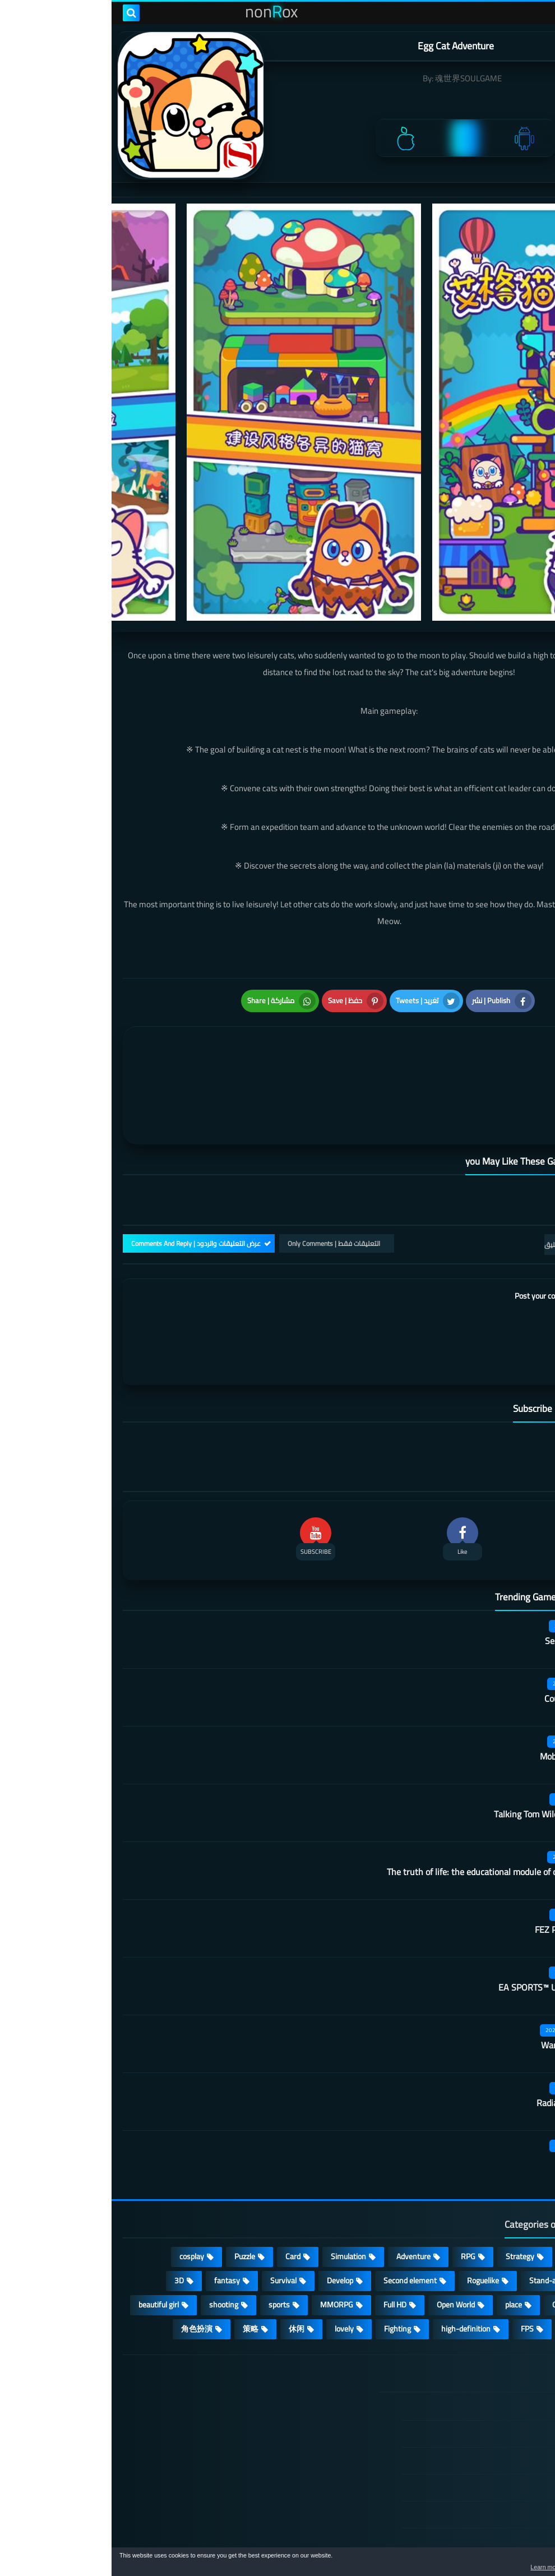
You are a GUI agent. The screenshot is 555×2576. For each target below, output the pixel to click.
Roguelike (371, 2205)
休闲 (185, 2253)
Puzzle (133, 2180)
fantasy (115, 2205)
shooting (112, 2229)
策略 (139, 2253)
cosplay (80, 2180)
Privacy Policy (483, 2411)
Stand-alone (438, 2205)
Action (515, 2180)
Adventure (302, 2180)
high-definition (354, 2253)
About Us (491, 2492)
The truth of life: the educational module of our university (385, 1796)
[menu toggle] (535, 12)
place (402, 2229)
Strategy (408, 2180)
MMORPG (225, 2229)
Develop (228, 2205)
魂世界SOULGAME (356, 78)
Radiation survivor (460, 2027)
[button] (511, 2564)
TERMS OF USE (480, 2385)
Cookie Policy (485, 2438)
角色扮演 (85, 2253)
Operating (457, 2229)
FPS (415, 2253)
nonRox (459, 2541)
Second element (298, 2205)
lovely (232, 2253)
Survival (172, 2205)
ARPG (516, 2253)
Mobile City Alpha (461, 1681)
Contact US (487, 2465)
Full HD (283, 2229)
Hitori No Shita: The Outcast (213, 2420)
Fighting (285, 2253)
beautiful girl (47, 2229)
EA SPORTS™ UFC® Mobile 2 (441, 1912)
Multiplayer (507, 2205)
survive (464, 2253)
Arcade (514, 2229)
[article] (147, 1036)
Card (181, 2180)
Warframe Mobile (462, 1969)
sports (167, 2229)
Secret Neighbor (464, 1565)
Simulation (237, 2180)
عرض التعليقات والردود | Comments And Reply (84, 1167)
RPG (356, 2180)
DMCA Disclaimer (477, 2358)
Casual (464, 2180)
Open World (344, 2229)
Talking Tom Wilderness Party (438, 1738)
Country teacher (464, 1623)
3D (67, 2205)
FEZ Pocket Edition (459, 1854)
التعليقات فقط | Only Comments (222, 1167)
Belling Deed (471, 2085)
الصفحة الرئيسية (480, 2331)
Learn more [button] (446, 2567)
